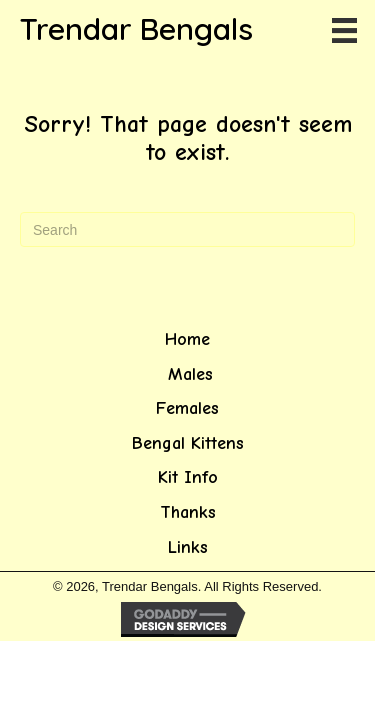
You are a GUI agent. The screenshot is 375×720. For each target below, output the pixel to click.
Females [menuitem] (187, 408)
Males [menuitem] (187, 374)
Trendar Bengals (136, 29)
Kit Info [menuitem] (188, 477)
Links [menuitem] (188, 547)
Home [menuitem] (187, 339)
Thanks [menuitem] (188, 512)
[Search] (187, 229)
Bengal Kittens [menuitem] (188, 443)
